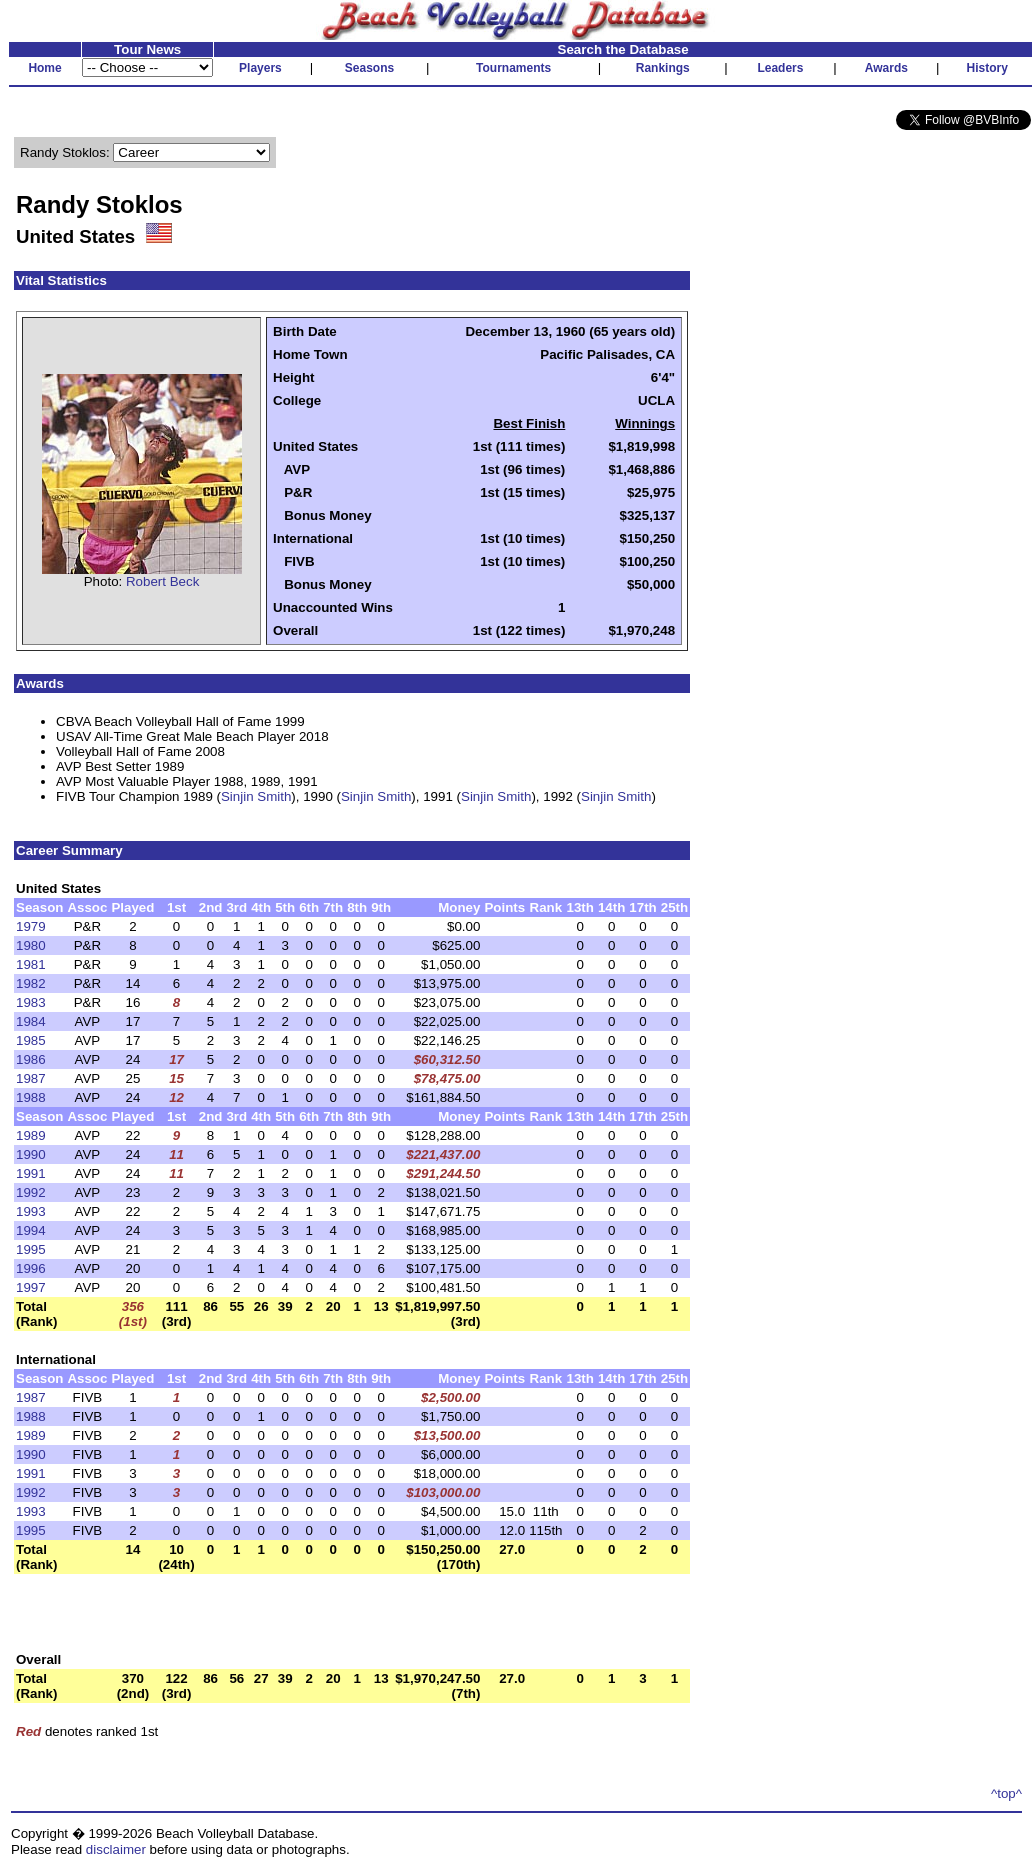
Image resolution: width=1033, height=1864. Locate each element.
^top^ (1006, 1793)
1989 (31, 1135)
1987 (31, 1078)
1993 (31, 1211)
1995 (31, 1249)
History (987, 68)
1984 (31, 1021)
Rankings (663, 68)
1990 (31, 1154)
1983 (31, 1002)
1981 (31, 964)
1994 (31, 1230)
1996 (31, 1268)
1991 (31, 1173)
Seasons (369, 68)
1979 (31, 926)
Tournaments (513, 68)
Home (44, 68)
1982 (31, 983)
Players (260, 68)
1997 (31, 1287)
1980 (31, 945)
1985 (31, 1040)
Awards (886, 68)
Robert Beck (162, 581)
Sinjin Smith (256, 796)
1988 (31, 1097)
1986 (31, 1059)
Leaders (780, 68)
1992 (31, 1192)
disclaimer (116, 1849)
